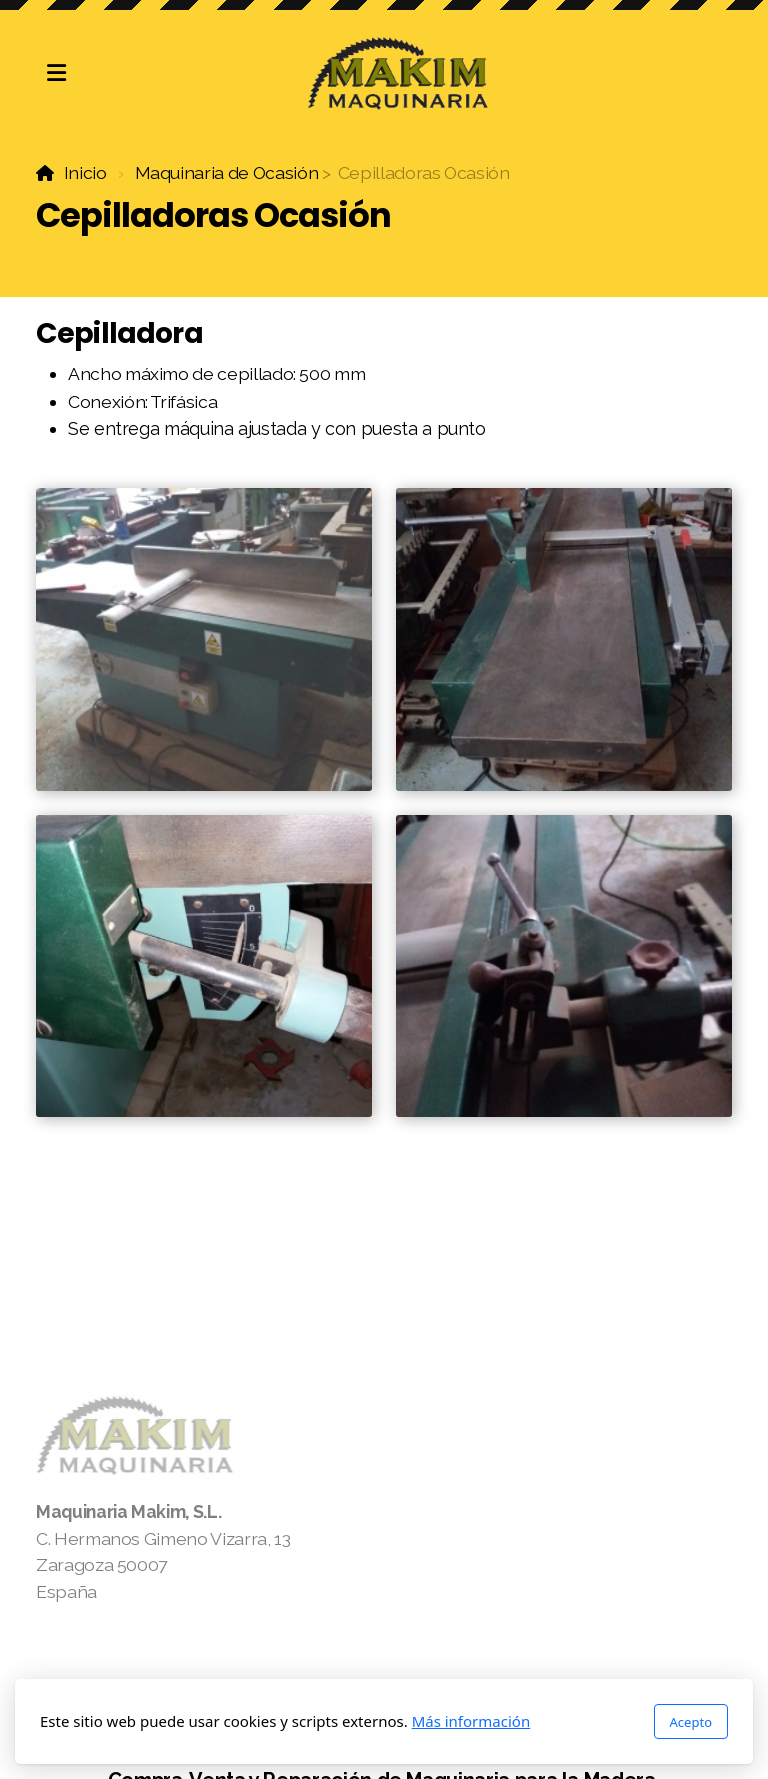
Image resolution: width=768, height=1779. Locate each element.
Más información (471, 1721)
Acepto (691, 1722)
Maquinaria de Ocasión (227, 172)
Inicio (85, 172)
